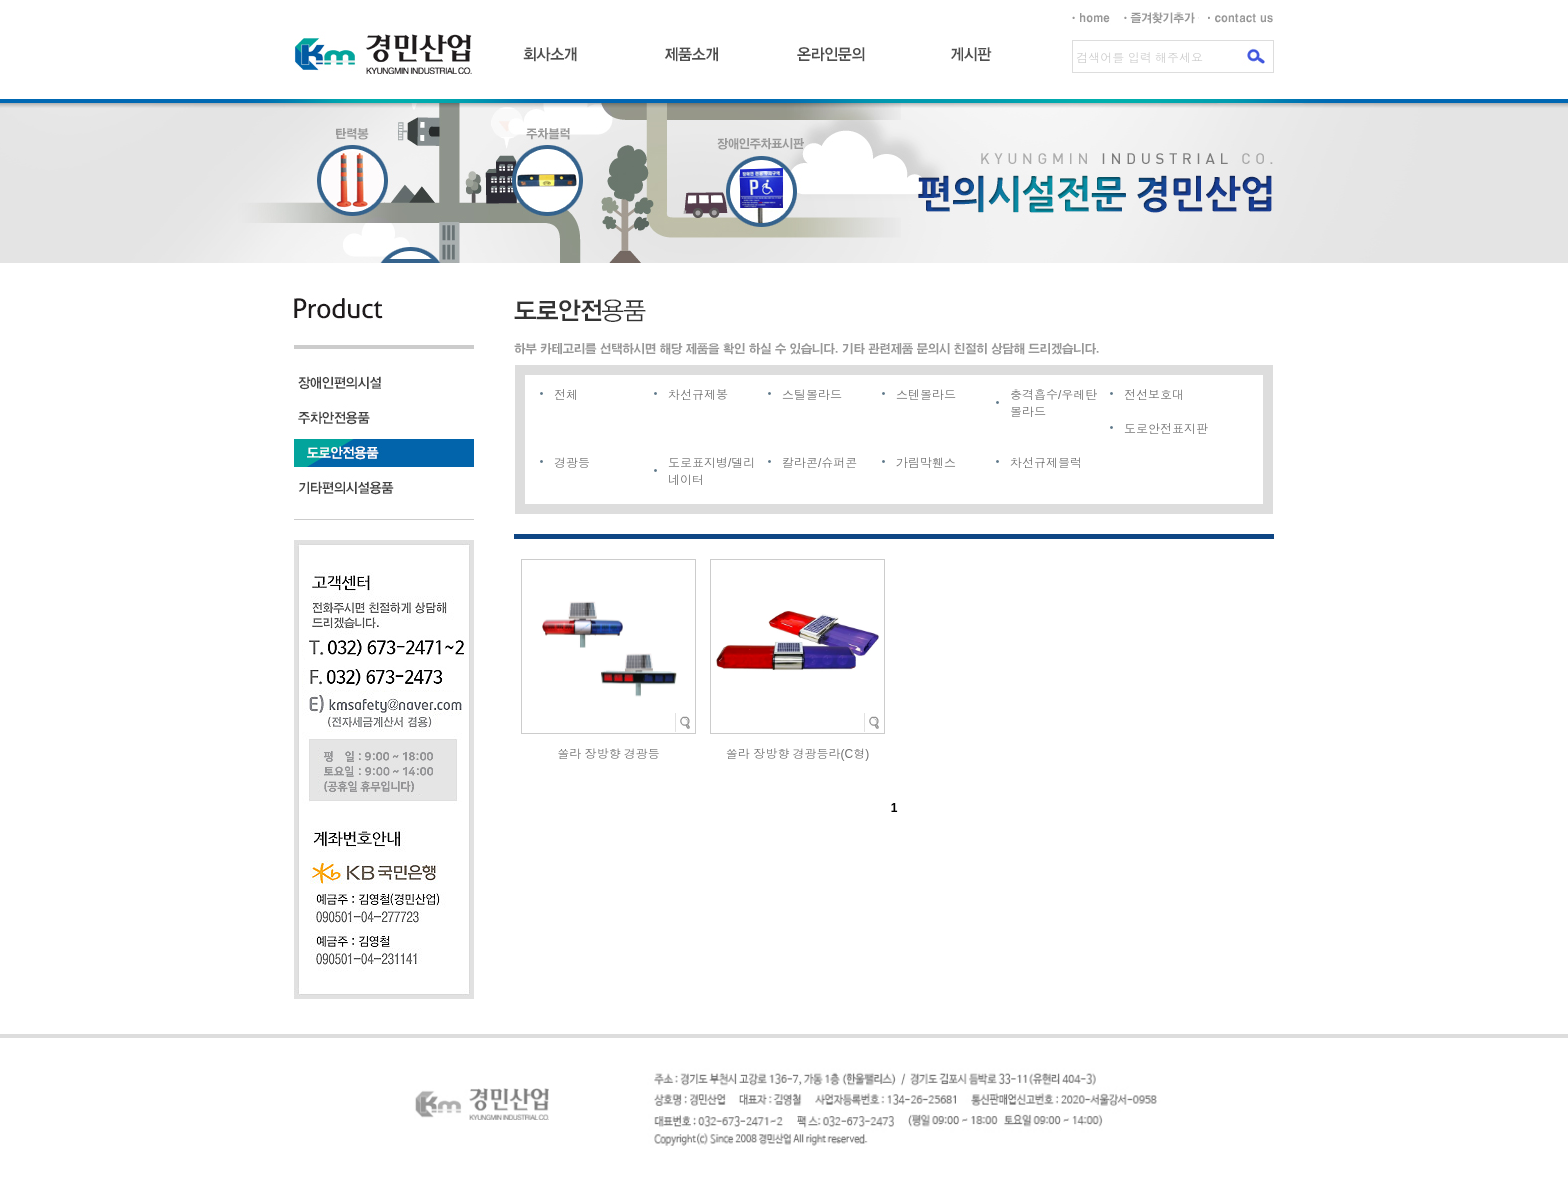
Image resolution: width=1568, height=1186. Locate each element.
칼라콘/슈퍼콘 (819, 463)
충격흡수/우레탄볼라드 (1053, 403)
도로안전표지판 (1166, 429)
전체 (566, 395)
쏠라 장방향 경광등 (608, 754)
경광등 (572, 463)
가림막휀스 (926, 463)
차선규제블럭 (1046, 463)
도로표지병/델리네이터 (711, 471)
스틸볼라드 (812, 395)
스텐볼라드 (926, 395)
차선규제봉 (698, 395)
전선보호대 (1154, 395)
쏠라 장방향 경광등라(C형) (797, 754)
